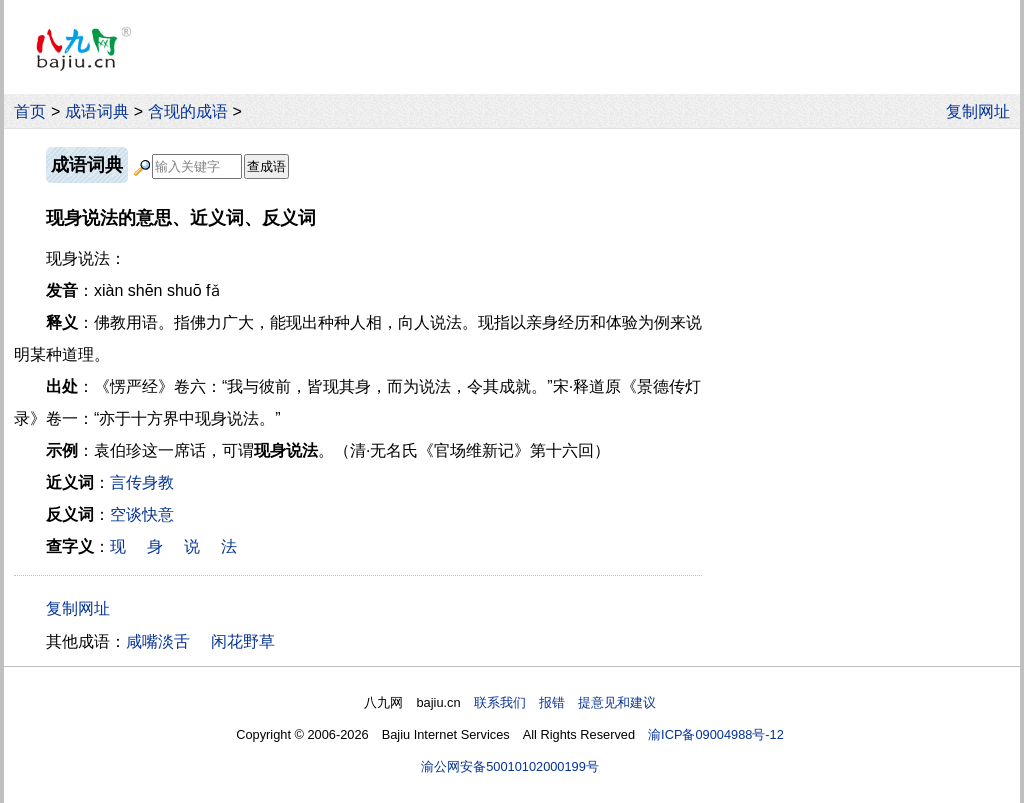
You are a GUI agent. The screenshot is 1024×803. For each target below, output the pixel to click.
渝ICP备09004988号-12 (716, 734)
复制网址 (983, 111)
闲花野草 (243, 641)
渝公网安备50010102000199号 (510, 766)
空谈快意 (142, 514)
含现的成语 (188, 111)
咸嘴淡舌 (158, 641)
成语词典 (97, 111)
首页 (30, 111)
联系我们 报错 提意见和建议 (565, 702)
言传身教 (142, 482)
